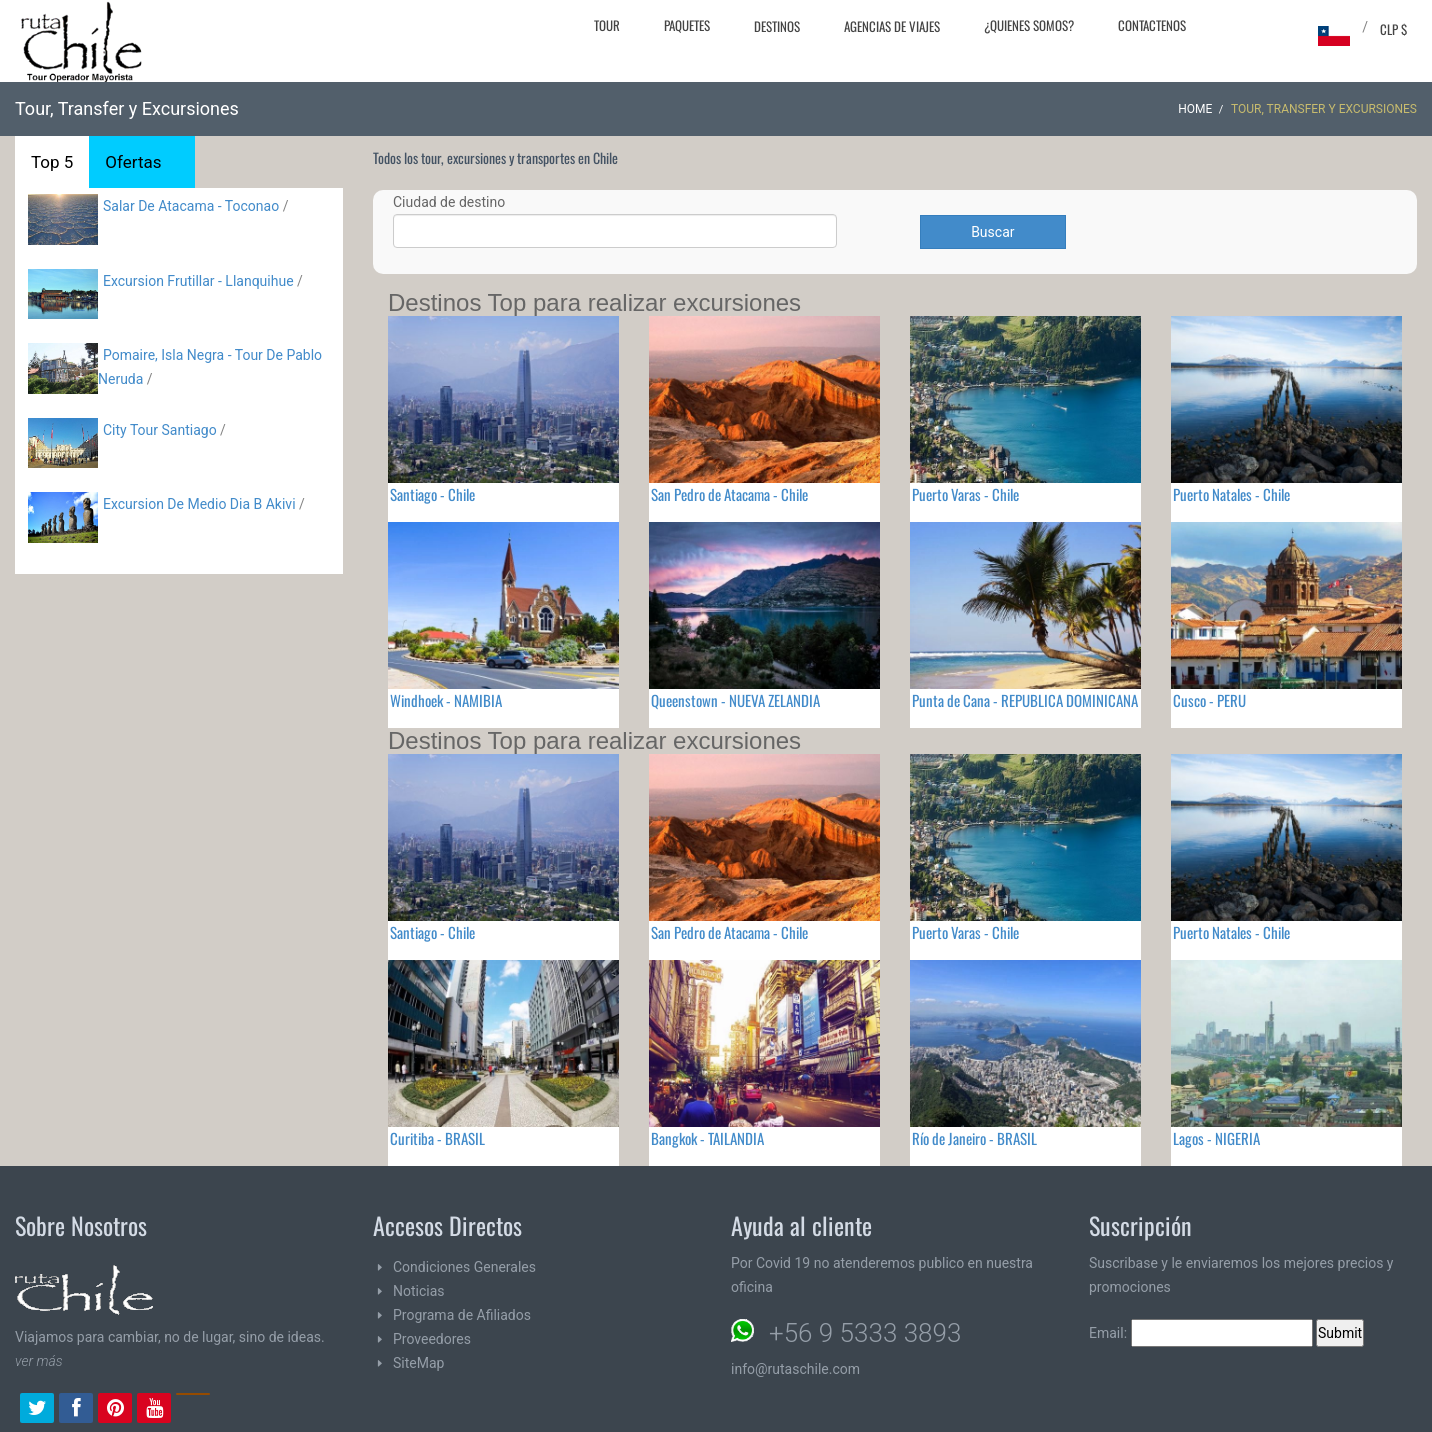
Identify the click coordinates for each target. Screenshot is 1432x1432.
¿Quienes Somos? (1029, 25)
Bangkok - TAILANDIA (707, 1138)
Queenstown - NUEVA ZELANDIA (735, 700)
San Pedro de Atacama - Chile (729, 494)
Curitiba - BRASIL (437, 1138)
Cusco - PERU (1209, 700)
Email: (1201, 1333)
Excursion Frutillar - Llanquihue (198, 281)
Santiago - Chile (432, 494)
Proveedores (432, 1339)
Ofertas (133, 162)
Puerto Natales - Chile (1231, 494)
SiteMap (418, 1363)
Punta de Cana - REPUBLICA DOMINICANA (1025, 700)
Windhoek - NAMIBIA (446, 700)
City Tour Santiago (160, 430)
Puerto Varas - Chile (965, 494)
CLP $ (1393, 29)
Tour (607, 25)
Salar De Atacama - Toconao (191, 206)
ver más (39, 1361)
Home (1195, 109)
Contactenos (1152, 25)
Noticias (419, 1291)
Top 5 (52, 162)
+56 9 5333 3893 (865, 1333)
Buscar (992, 232)
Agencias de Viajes (892, 26)
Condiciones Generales (464, 1267)
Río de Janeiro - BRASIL (974, 1138)
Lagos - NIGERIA (1216, 1138)
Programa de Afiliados (462, 1315)
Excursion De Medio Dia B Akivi (199, 504)
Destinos (777, 26)
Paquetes (687, 25)
